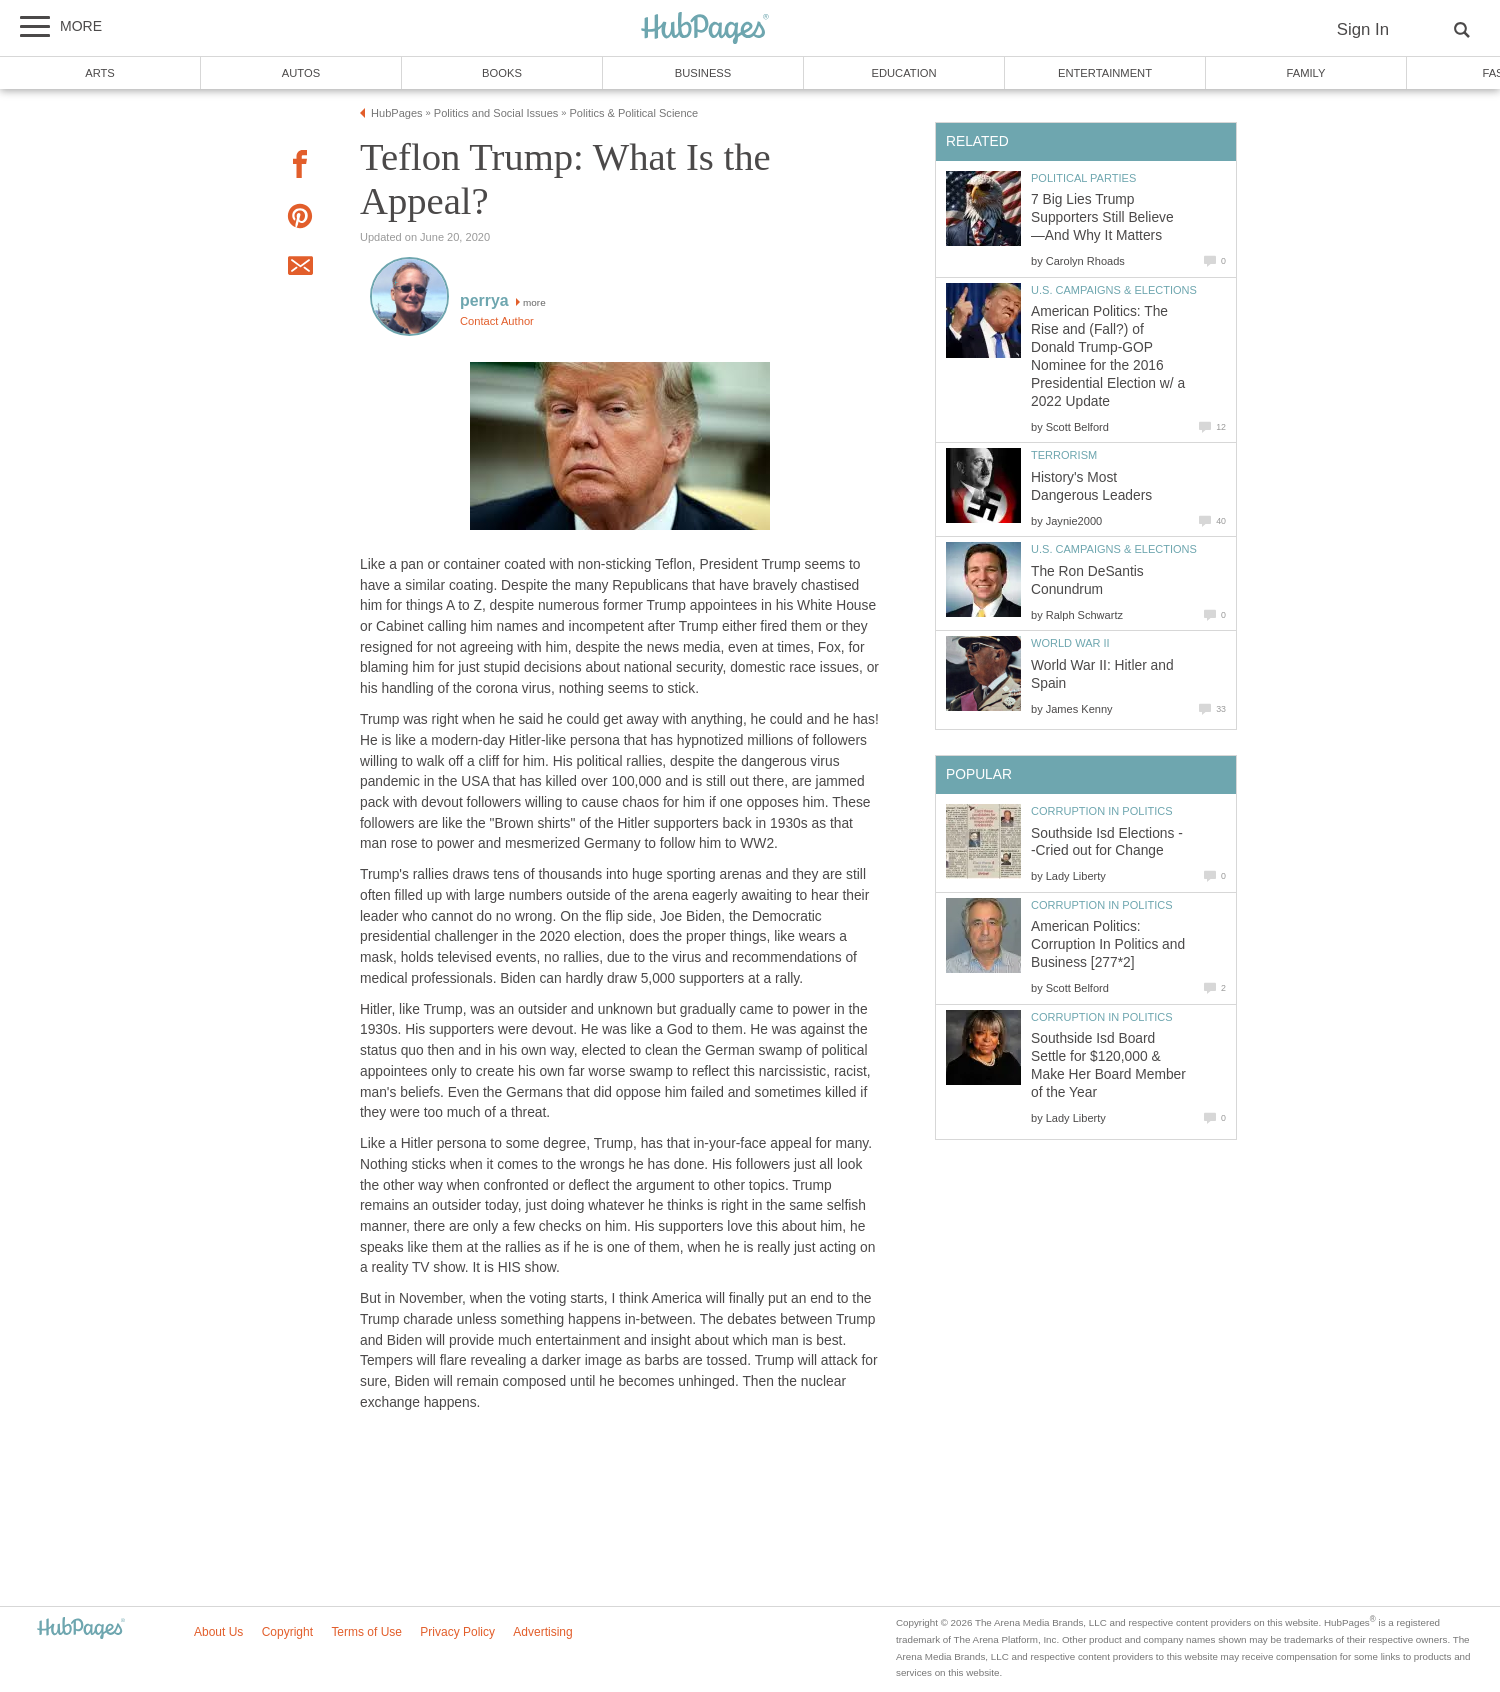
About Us (218, 1632)
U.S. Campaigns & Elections (1114, 290)
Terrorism (1064, 455)
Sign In (1363, 29)
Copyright (287, 1632)
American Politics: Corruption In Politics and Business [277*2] (1108, 944)
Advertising (542, 1632)
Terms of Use (366, 1632)
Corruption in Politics (1102, 811)
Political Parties (1083, 178)
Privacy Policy (457, 1632)
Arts (100, 73)
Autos (301, 73)
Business (703, 73)
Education (903, 73)
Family (1306, 73)
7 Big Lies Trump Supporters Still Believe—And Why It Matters (1102, 217)
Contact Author (497, 321)
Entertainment (1105, 73)
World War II (1070, 643)
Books (502, 73)
